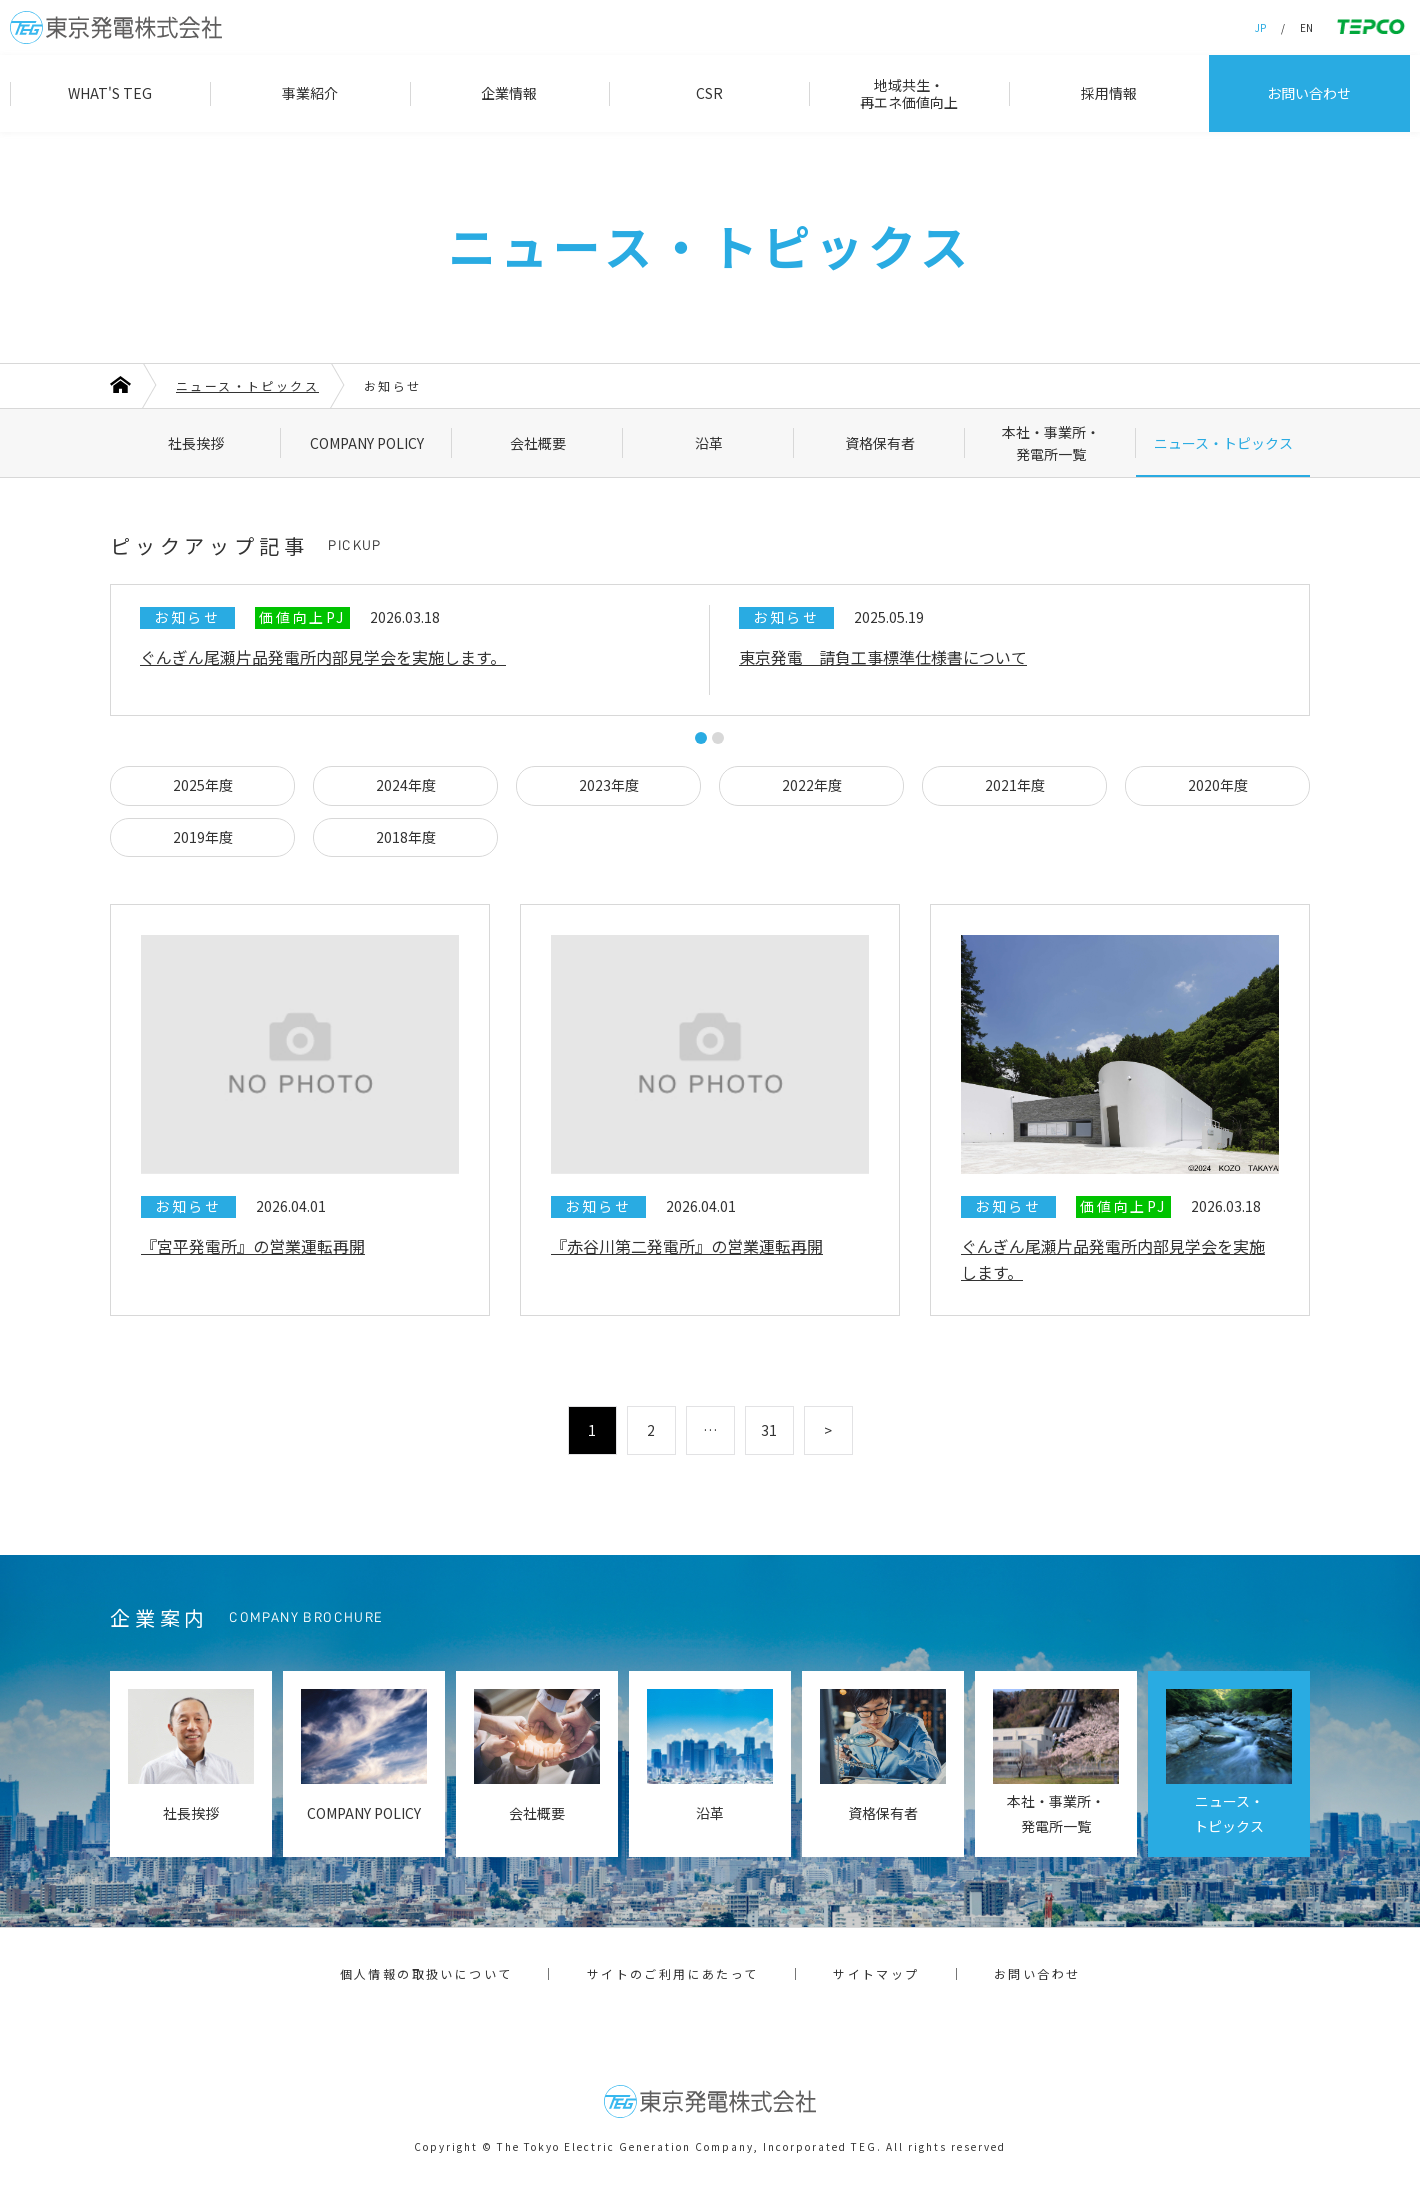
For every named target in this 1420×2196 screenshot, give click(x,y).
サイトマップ (876, 1973)
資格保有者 (880, 443)
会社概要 (538, 443)
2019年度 (203, 837)
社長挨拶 (196, 443)
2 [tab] (718, 738)
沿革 (709, 443)
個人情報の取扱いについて (426, 1973)
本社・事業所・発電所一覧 (1051, 443)
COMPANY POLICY (367, 443)
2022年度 (812, 785)
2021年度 (1015, 785)
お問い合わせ (1037, 1973)
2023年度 (609, 785)
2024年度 (406, 785)
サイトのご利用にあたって (673, 1973)
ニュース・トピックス (1223, 443)
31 (769, 1430)
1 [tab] (701, 738)
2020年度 (1218, 785)
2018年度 (406, 837)
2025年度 (203, 785)
